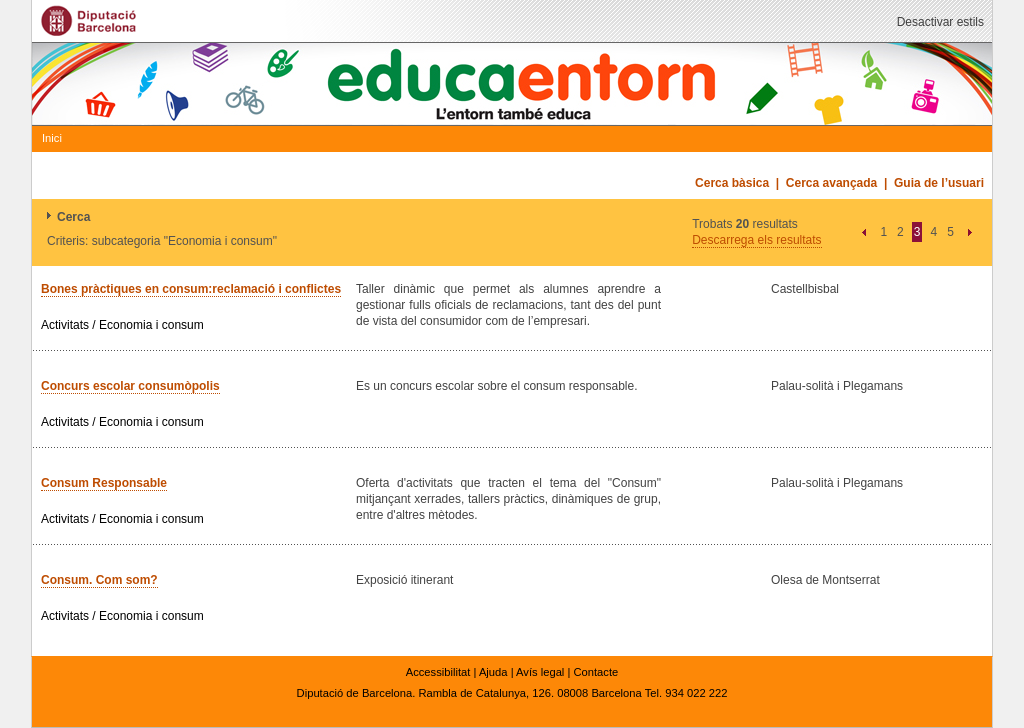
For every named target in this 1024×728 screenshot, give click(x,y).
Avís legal (540, 672)
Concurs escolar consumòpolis (130, 386)
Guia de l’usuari (939, 183)
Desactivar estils (940, 22)
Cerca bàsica (732, 183)
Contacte (595, 672)
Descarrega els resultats (756, 240)
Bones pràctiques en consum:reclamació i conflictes (191, 289)
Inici (52, 138)
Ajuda (493, 672)
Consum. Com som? (99, 580)
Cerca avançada (831, 183)
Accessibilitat (438, 672)
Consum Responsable (104, 483)
